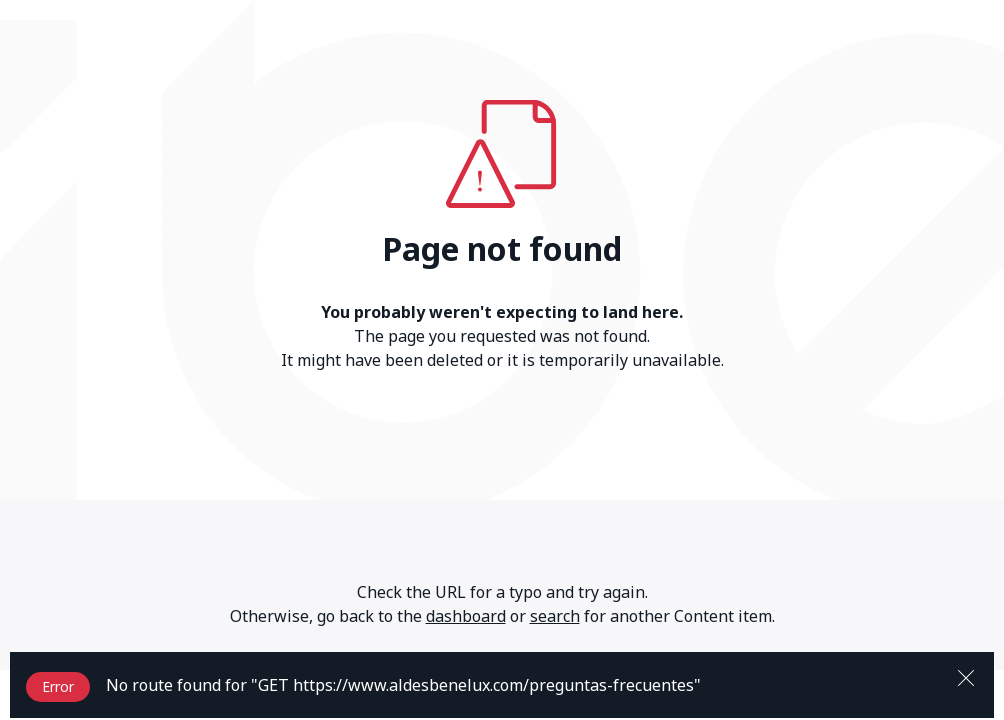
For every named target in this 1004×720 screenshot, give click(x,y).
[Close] (966, 676)
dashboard (466, 616)
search (555, 616)
